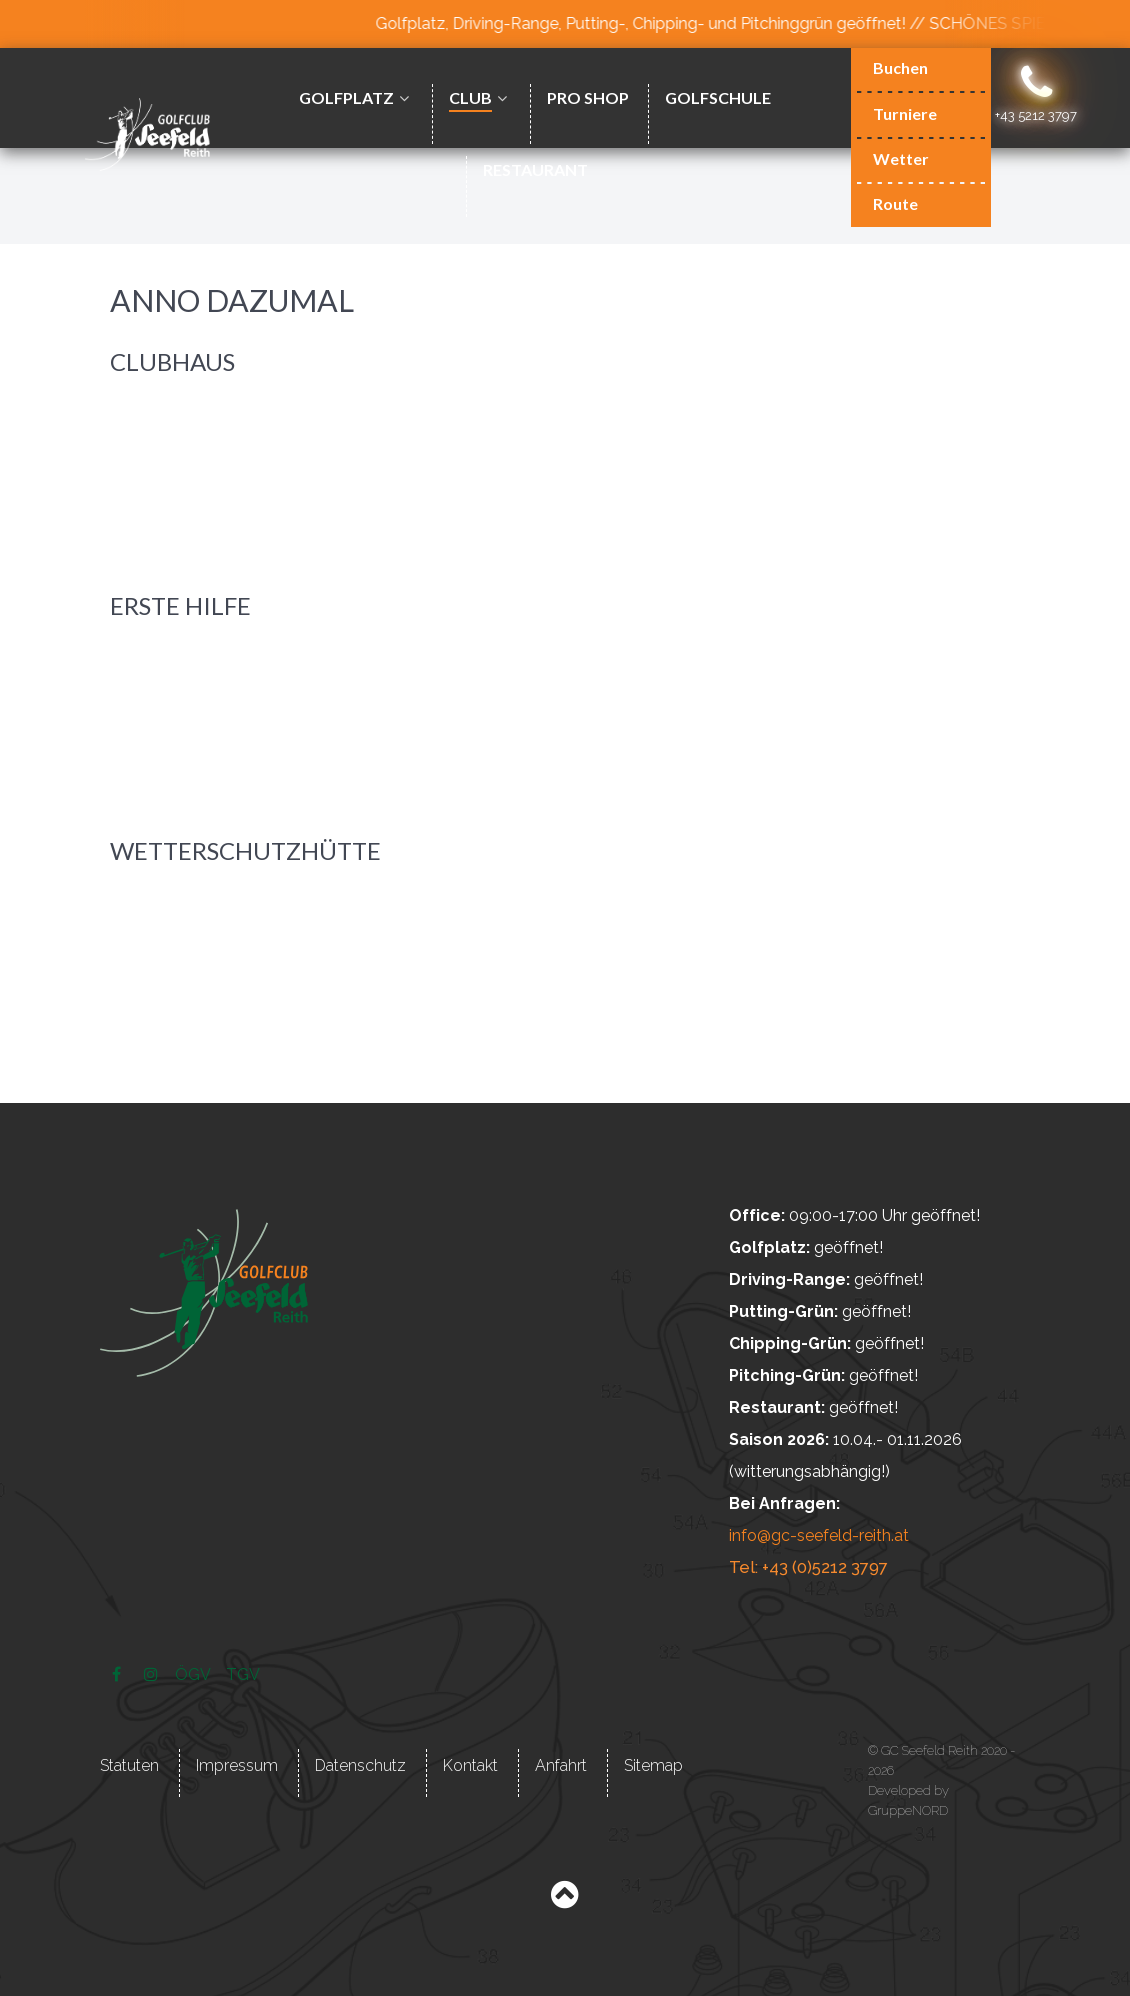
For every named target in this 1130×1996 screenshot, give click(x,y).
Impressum (237, 1763)
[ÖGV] (194, 1673)
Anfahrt (561, 1763)
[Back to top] (564, 1898)
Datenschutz (360, 1763)
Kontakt (470, 1763)
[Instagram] (152, 1673)
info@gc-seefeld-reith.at (819, 1535)
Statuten (129, 1763)
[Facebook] (118, 1673)
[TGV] (243, 1673)
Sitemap (653, 1763)
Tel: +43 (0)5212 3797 (806, 1567)
